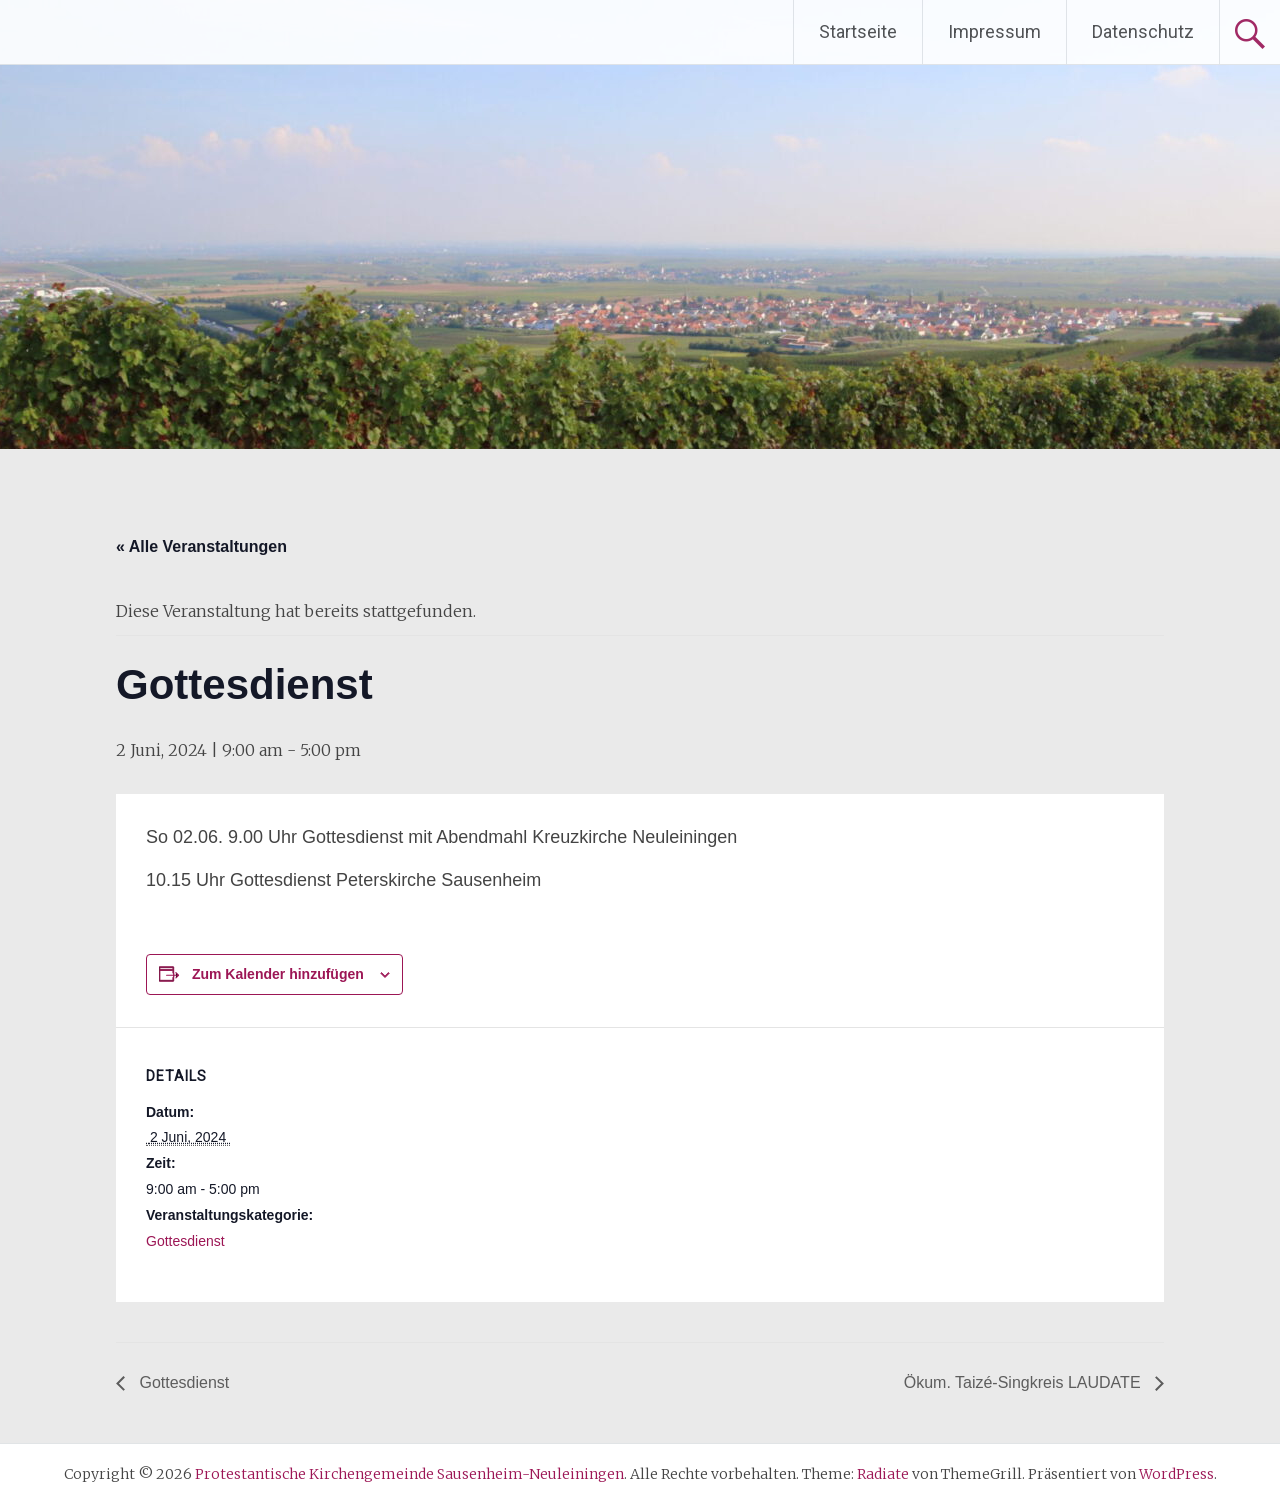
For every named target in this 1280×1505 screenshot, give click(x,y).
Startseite (858, 31)
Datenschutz (1143, 31)
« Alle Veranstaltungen (201, 546)
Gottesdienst (185, 1241)
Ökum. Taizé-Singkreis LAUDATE (1024, 1382)
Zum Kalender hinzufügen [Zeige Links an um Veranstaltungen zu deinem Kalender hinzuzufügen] (278, 974)
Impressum (994, 31)
